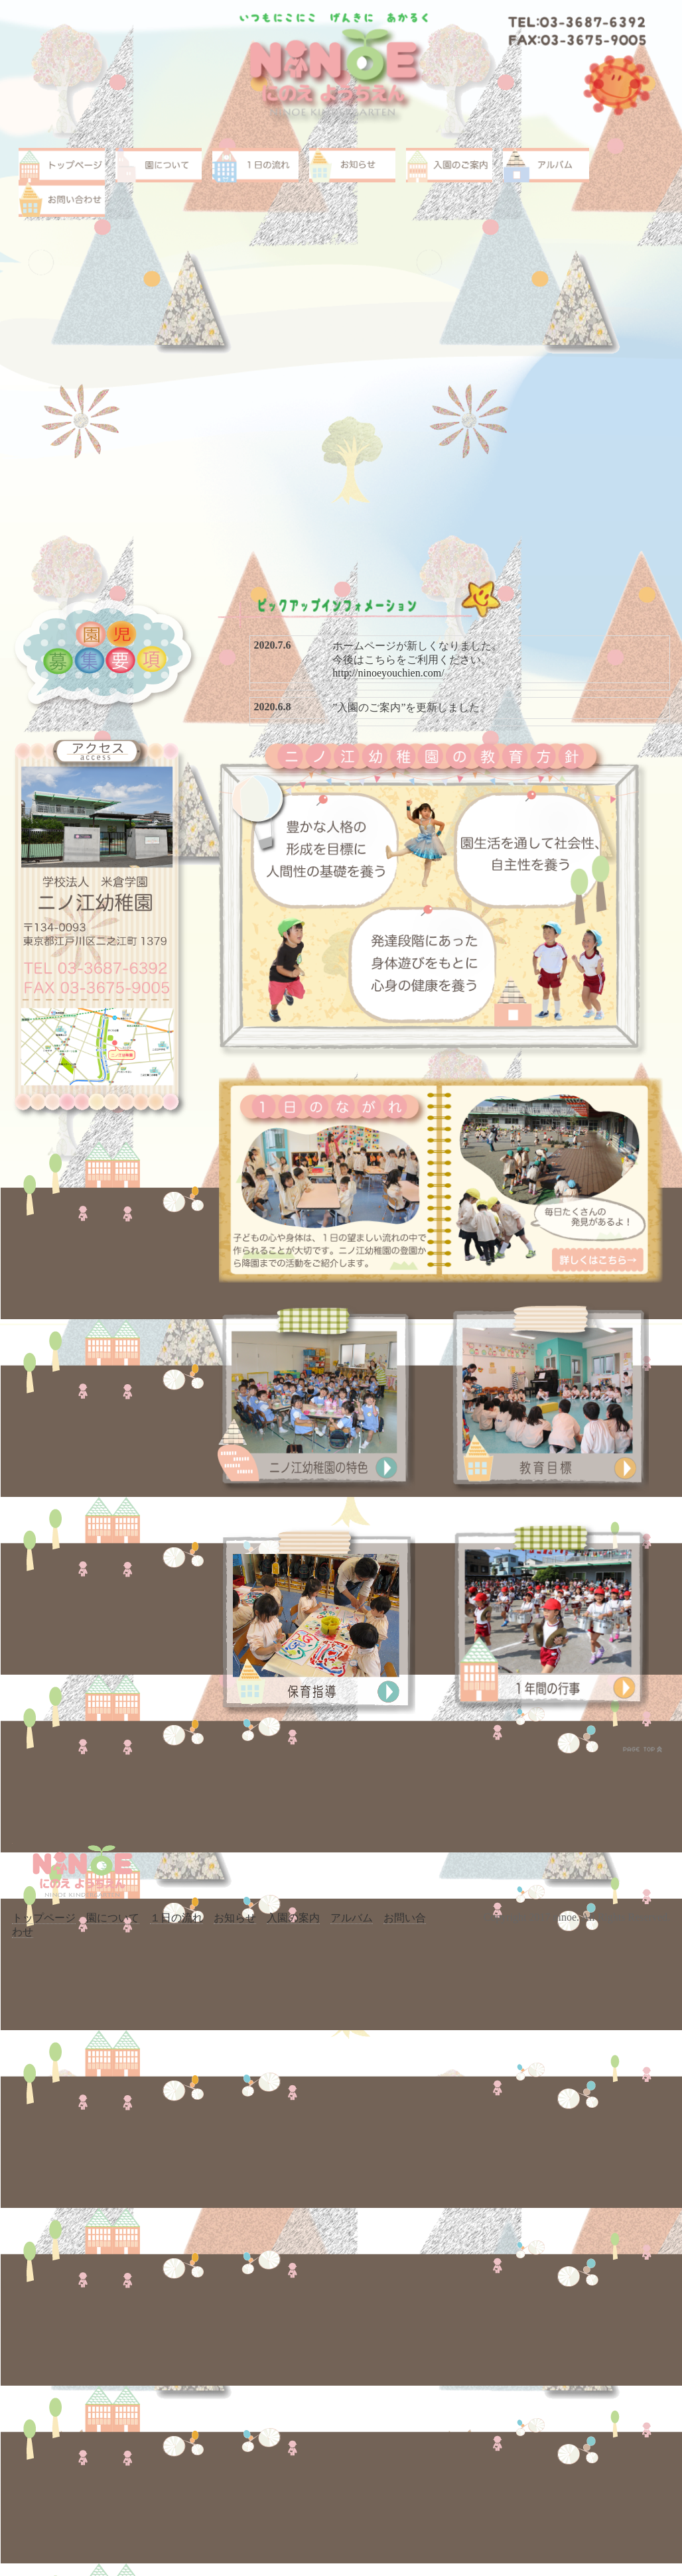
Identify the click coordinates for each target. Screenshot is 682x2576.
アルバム (351, 1917)
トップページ (44, 1917)
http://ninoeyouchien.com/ (388, 672)
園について (112, 1917)
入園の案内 (293, 1917)
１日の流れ (176, 1917)
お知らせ (235, 1917)
